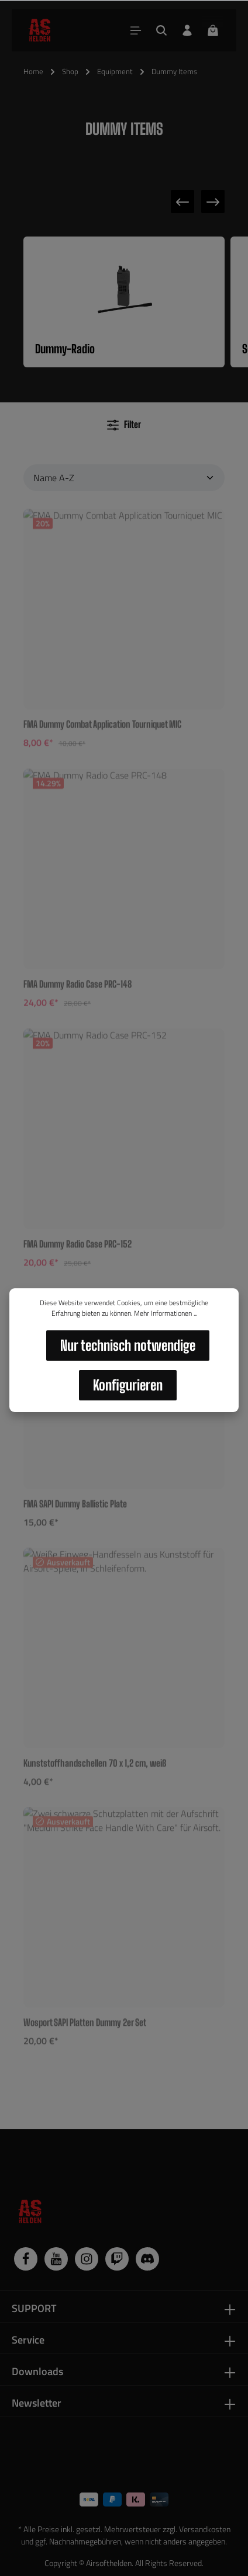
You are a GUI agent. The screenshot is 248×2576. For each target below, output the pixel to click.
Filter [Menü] (124, 425)
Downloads (37, 2371)
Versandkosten (204, 2529)
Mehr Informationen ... (165, 1313)
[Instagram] (86, 2259)
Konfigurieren (128, 1384)
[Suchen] (161, 30)
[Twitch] (117, 2259)
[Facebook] (25, 2259)
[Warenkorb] (213, 30)
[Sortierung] (124, 477)
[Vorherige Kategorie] (182, 201)
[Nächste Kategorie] (213, 201)
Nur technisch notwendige (127, 1345)
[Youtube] (56, 2259)
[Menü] (135, 30)
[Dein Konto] (187, 30)
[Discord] (147, 2259)
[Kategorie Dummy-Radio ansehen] (124, 302)
